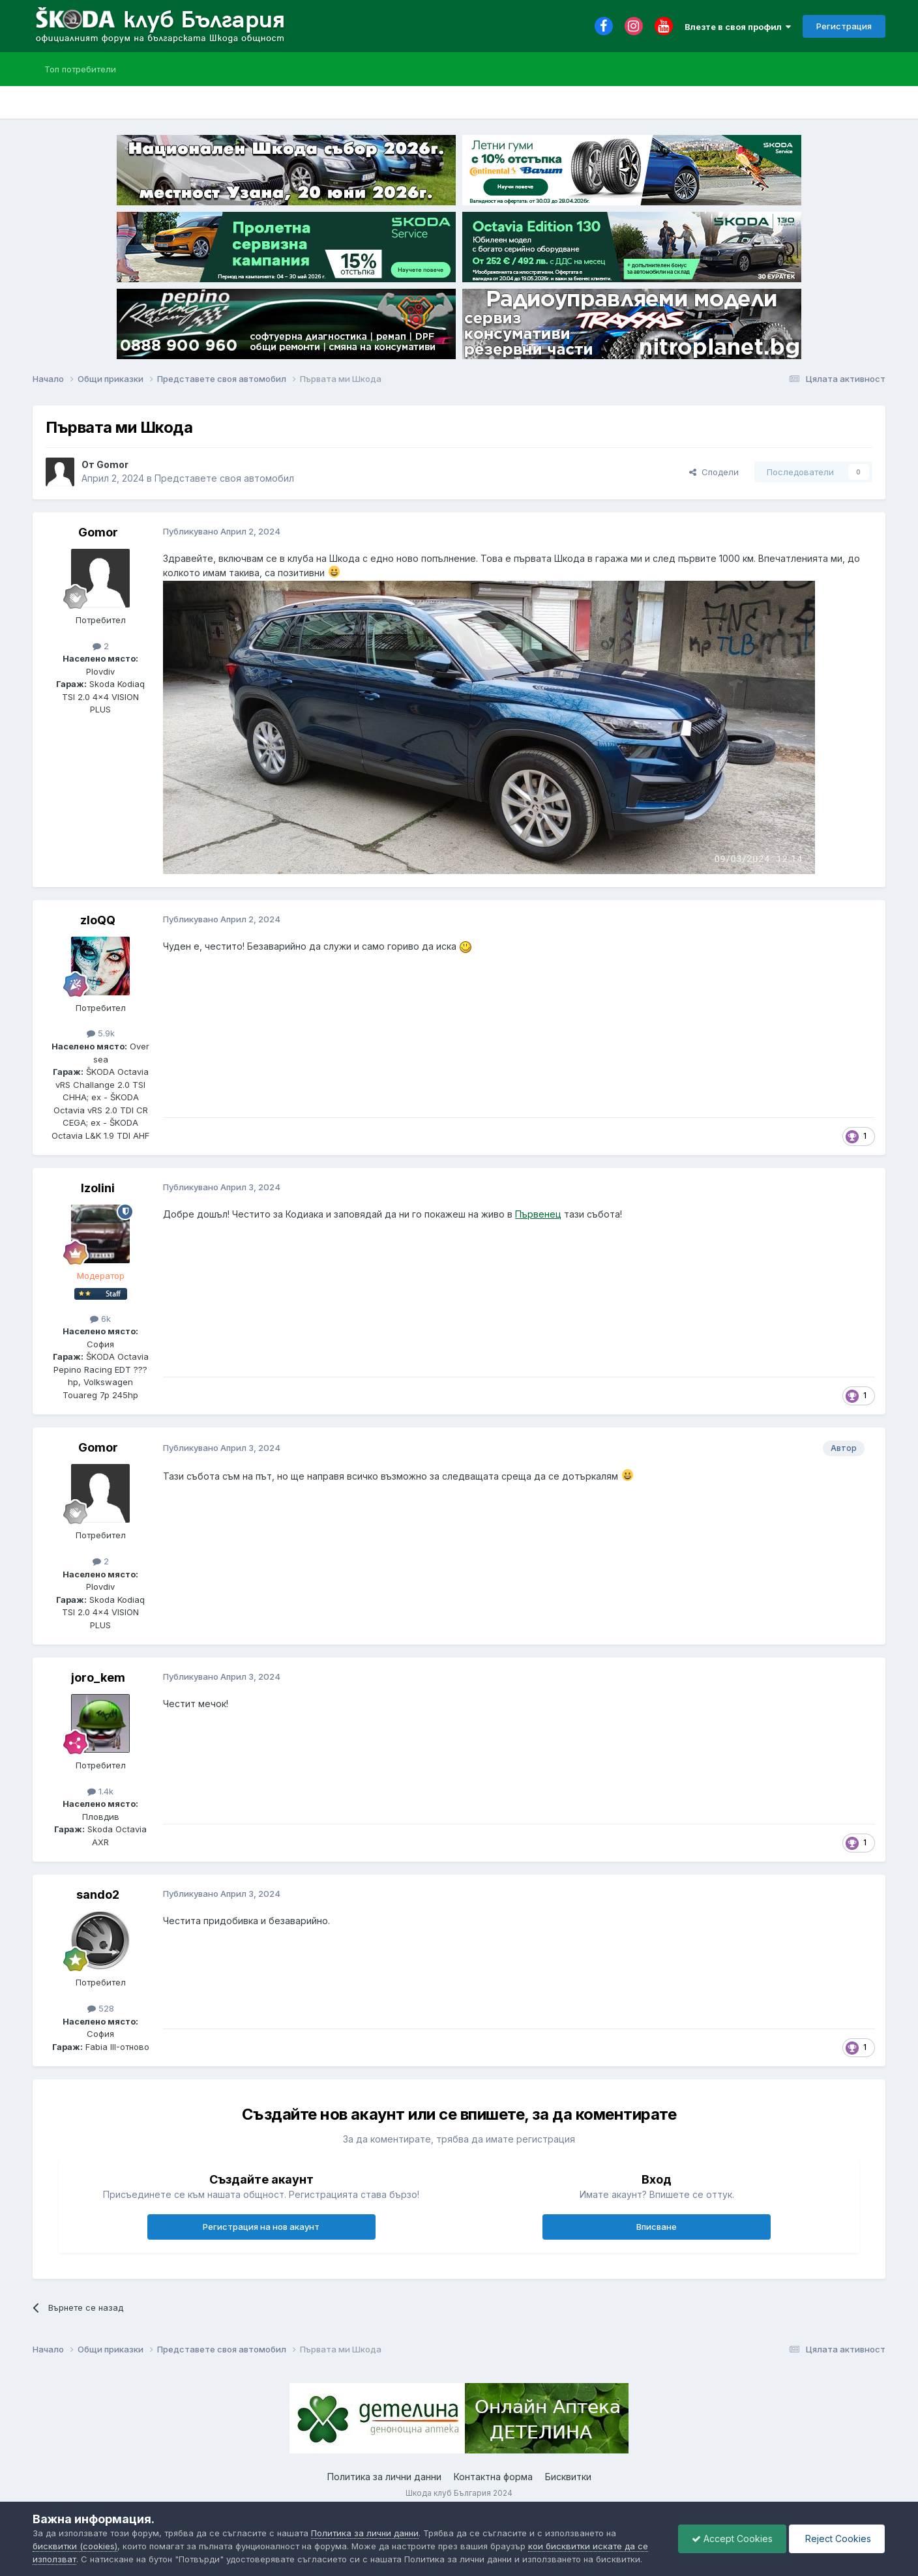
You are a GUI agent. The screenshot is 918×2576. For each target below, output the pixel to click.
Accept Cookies (732, 2538)
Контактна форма (493, 2476)
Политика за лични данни (384, 2476)
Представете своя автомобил (224, 478)
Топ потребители (80, 69)
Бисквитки (568, 2476)
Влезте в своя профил (738, 27)
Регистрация (844, 26)
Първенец (538, 1214)
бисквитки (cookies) (75, 2546)
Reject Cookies (837, 2538)
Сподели (714, 472)
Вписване (656, 2226)
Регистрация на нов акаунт (261, 2226)
